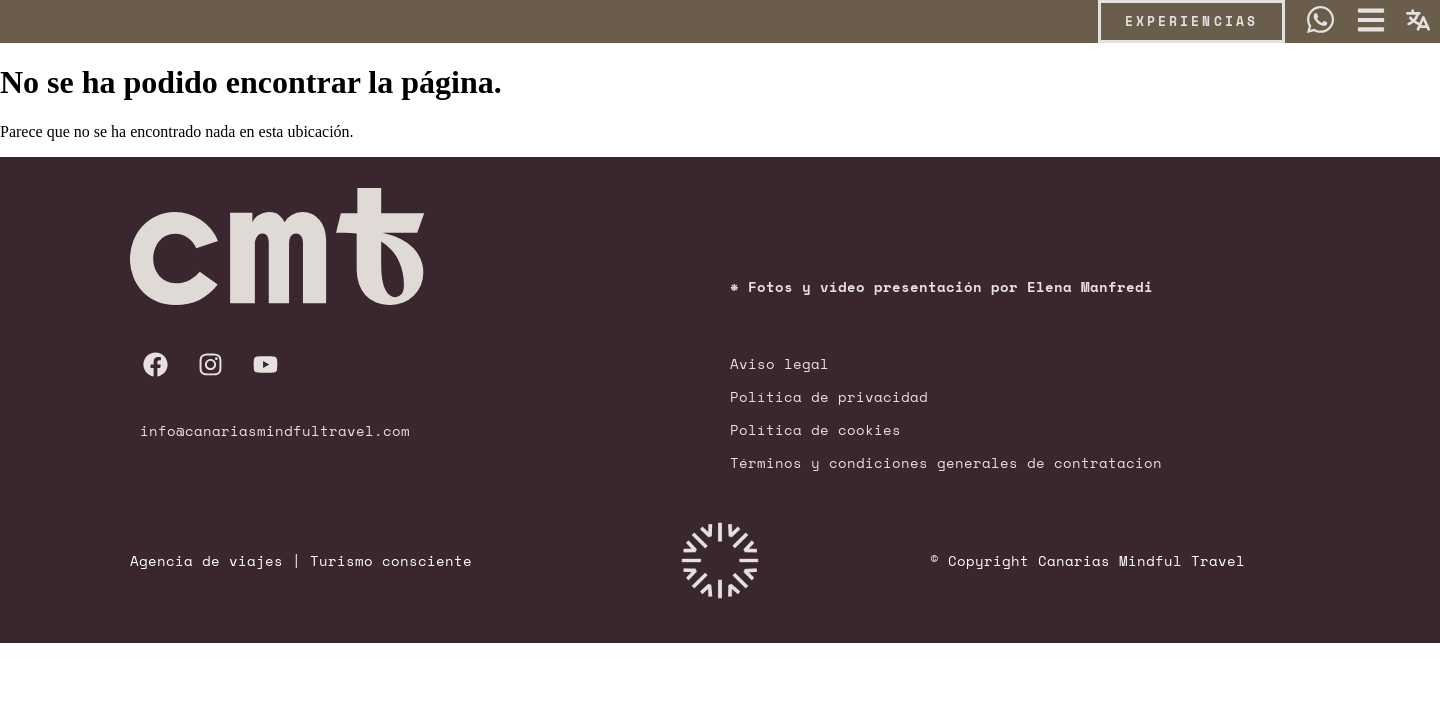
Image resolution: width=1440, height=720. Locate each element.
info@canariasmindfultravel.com (275, 430)
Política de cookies (815, 429)
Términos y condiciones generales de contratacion (946, 462)
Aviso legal (779, 363)
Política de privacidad (829, 396)
